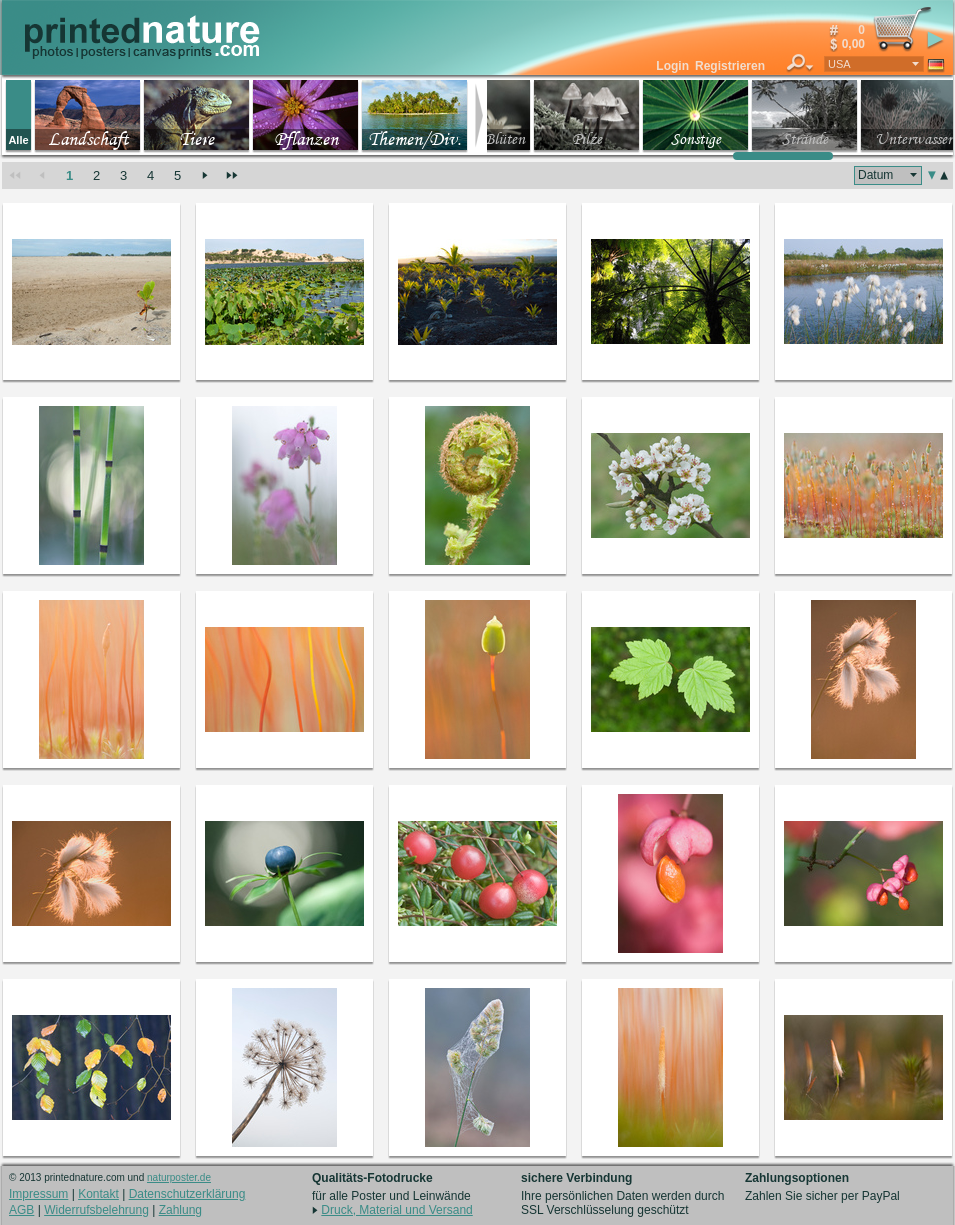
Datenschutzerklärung (187, 1194)
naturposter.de (179, 1177)
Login (672, 66)
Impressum (38, 1194)
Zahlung (180, 1210)
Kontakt (98, 1194)
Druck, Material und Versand (396, 1210)
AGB (21, 1210)
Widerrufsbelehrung (96, 1210)
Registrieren (730, 66)
